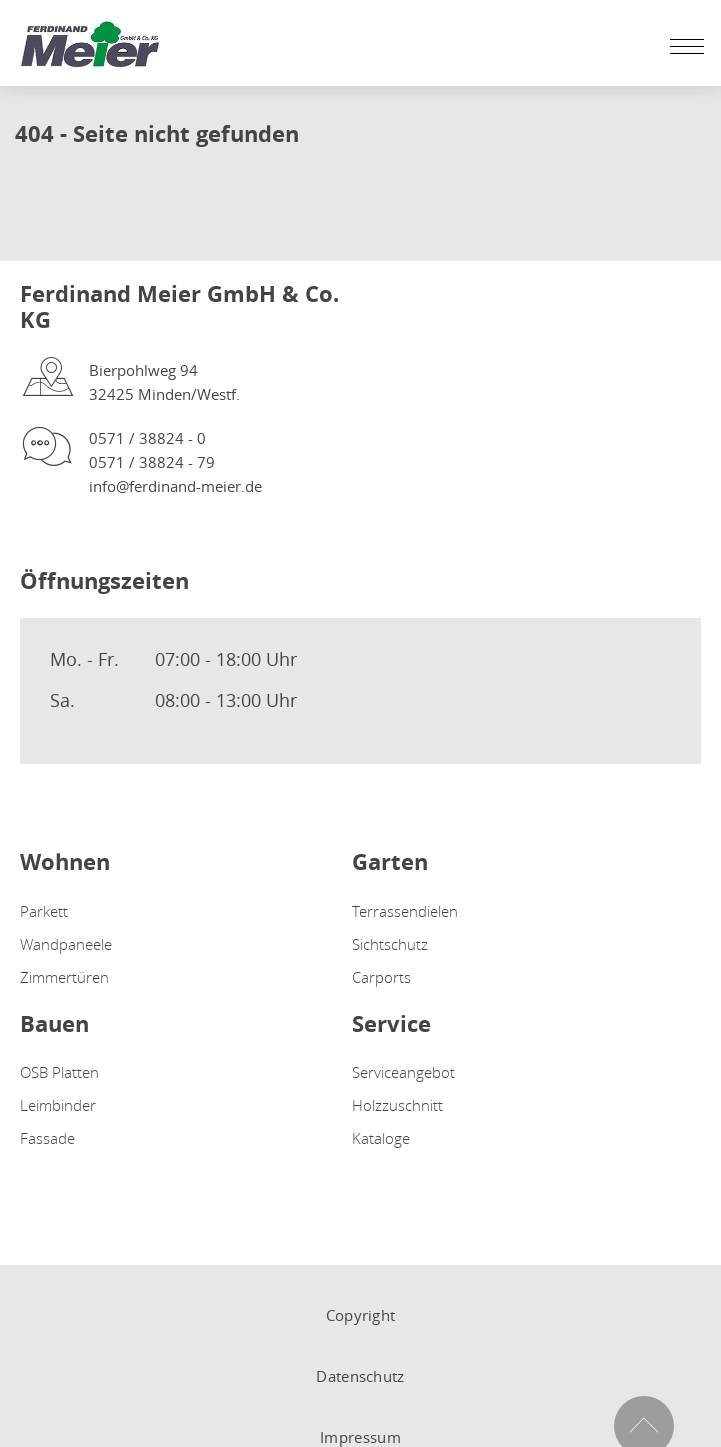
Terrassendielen (405, 911)
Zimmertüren (64, 977)
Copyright (361, 1315)
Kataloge (381, 1138)
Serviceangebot (403, 1072)
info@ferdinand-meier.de (175, 486)
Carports (381, 977)
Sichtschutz (390, 944)
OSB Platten (59, 1072)
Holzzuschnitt (397, 1105)
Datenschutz (360, 1376)
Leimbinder (58, 1105)
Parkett (44, 911)
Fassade (47, 1138)
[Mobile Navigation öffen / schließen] (682, 46)
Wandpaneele (66, 944)
